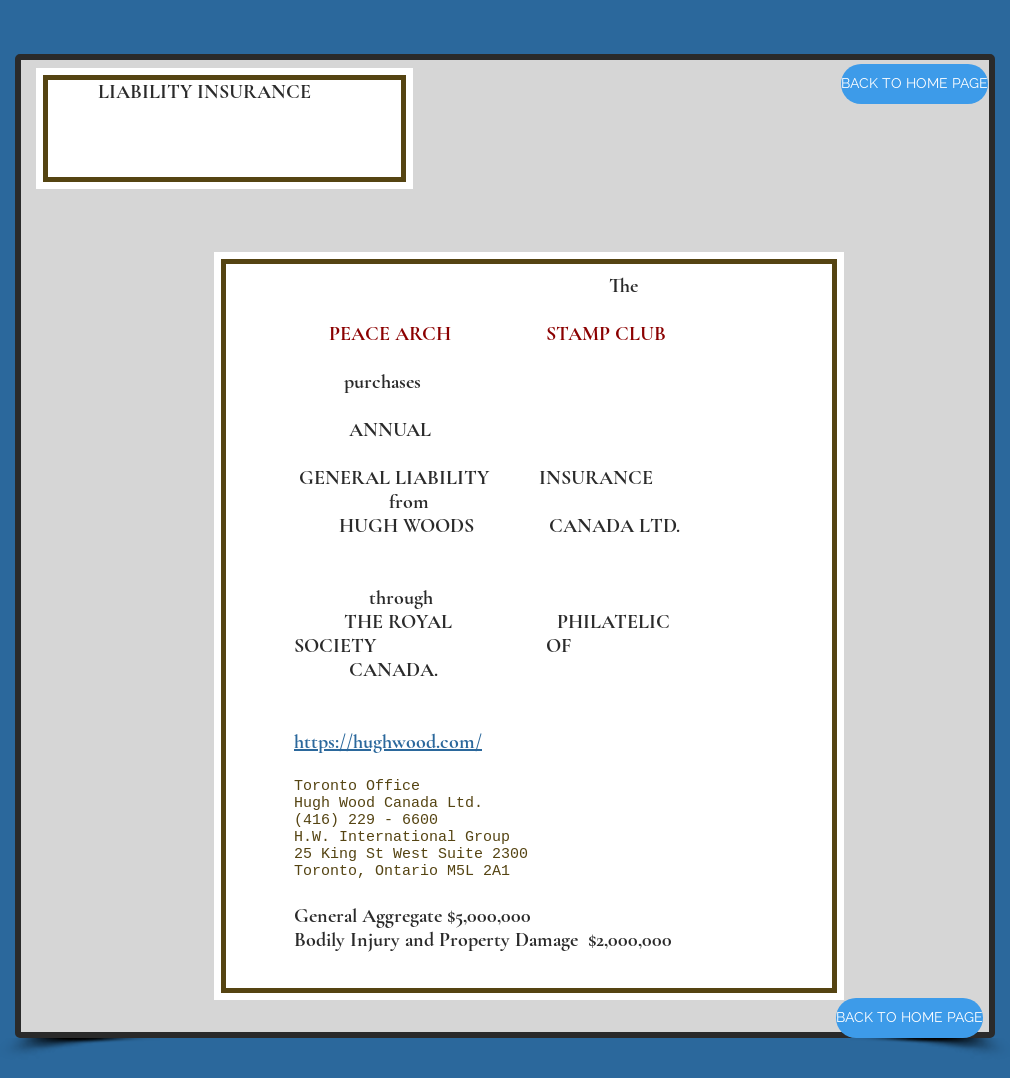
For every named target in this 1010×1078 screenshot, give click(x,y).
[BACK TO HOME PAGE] (914, 84)
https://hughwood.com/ (388, 742)
